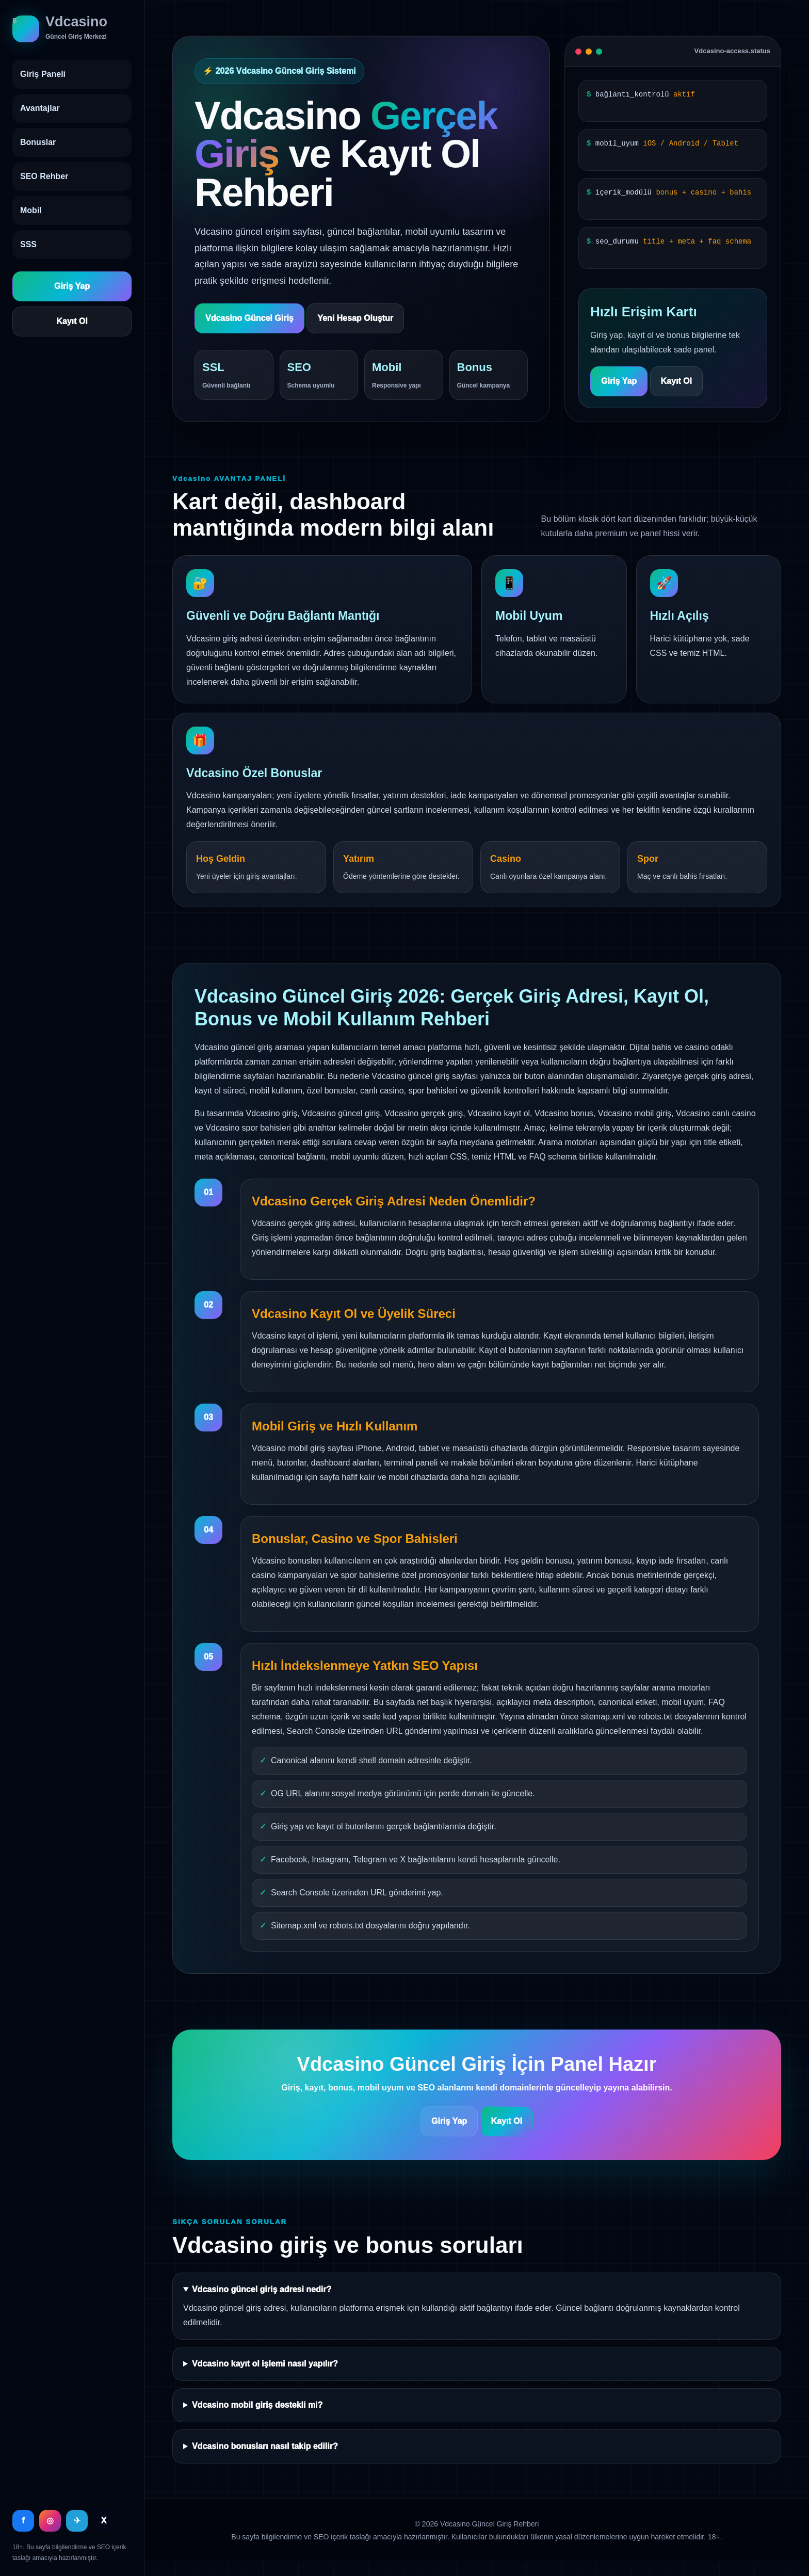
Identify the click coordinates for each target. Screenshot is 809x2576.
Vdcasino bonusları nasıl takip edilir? (265, 2446)
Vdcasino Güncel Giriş (249, 318)
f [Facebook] (23, 2520)
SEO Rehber (44, 176)
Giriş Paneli (43, 74)
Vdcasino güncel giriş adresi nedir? (261, 2289)
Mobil (31, 210)
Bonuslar (38, 142)
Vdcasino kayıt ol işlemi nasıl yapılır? (265, 2363)
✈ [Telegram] (77, 2520)
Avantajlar (40, 108)
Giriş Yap (72, 286)
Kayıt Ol (71, 321)
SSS (28, 244)
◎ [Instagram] (50, 2520)
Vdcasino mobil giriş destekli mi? (257, 2405)
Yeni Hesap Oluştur (355, 318)
